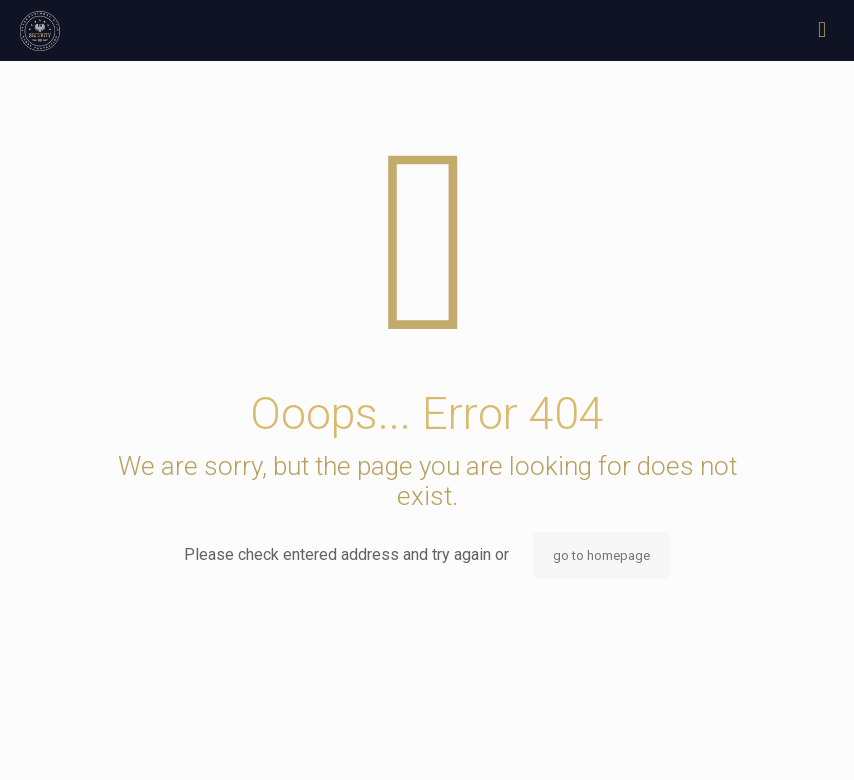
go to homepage (601, 555)
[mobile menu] (822, 30)
